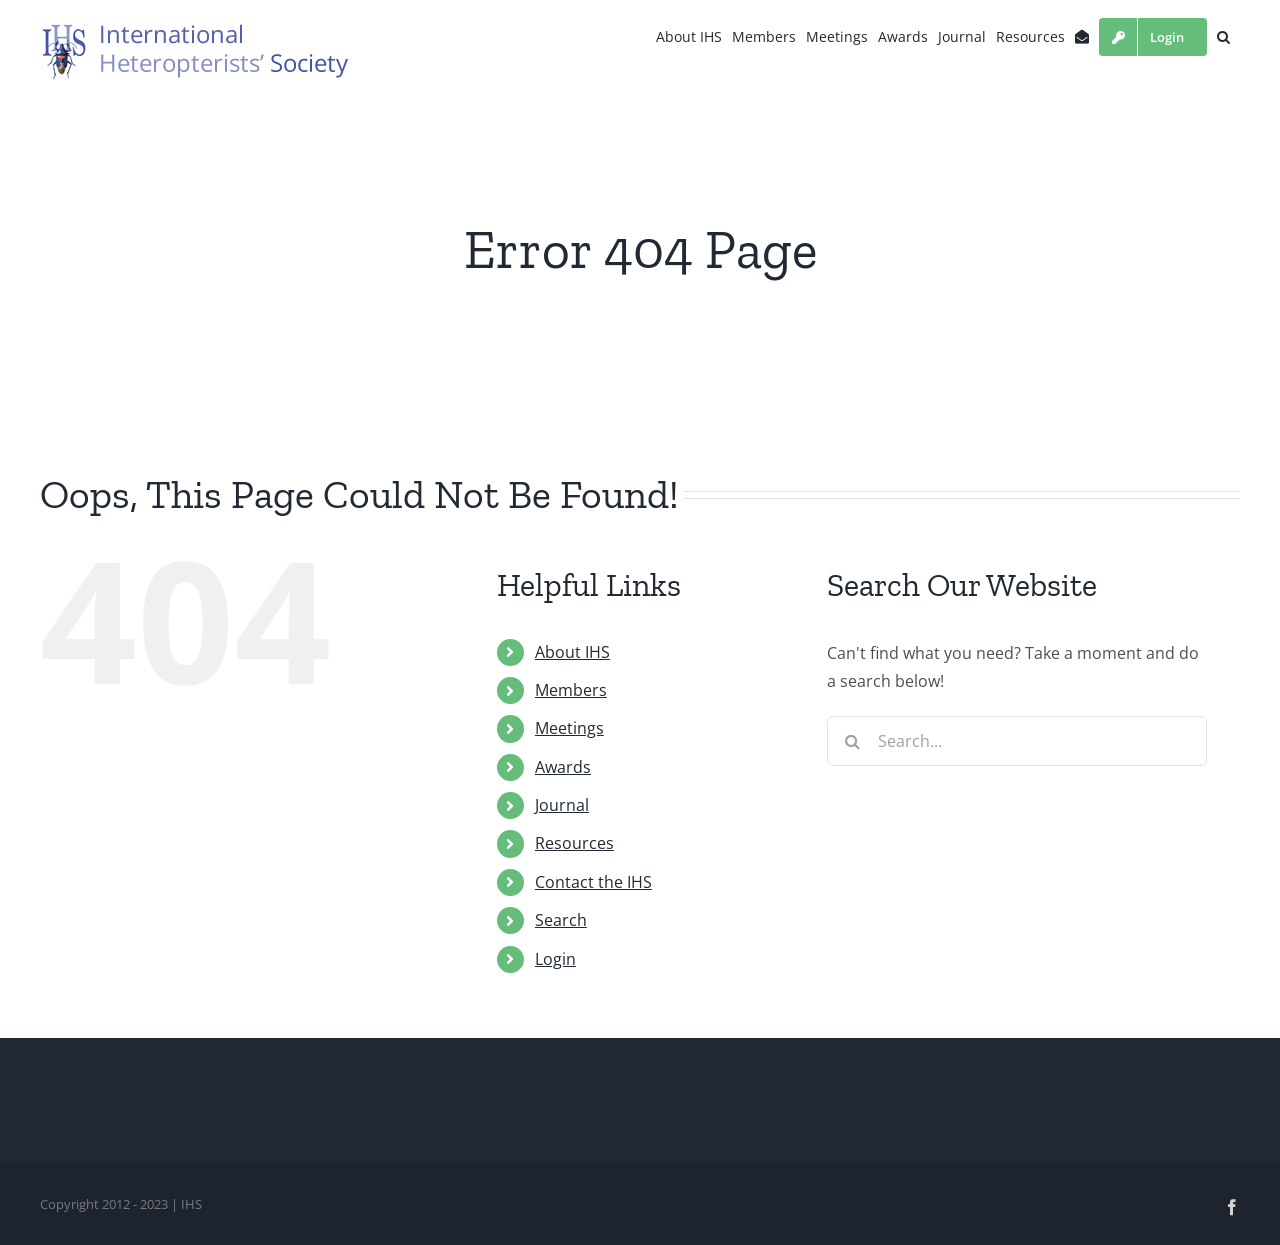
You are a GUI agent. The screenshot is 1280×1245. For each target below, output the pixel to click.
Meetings (569, 728)
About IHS (572, 652)
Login (555, 959)
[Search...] (1017, 741)
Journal (562, 805)
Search (561, 920)
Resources (574, 843)
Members (571, 690)
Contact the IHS (593, 882)
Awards (563, 767)
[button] (1223, 37)
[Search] (852, 741)
